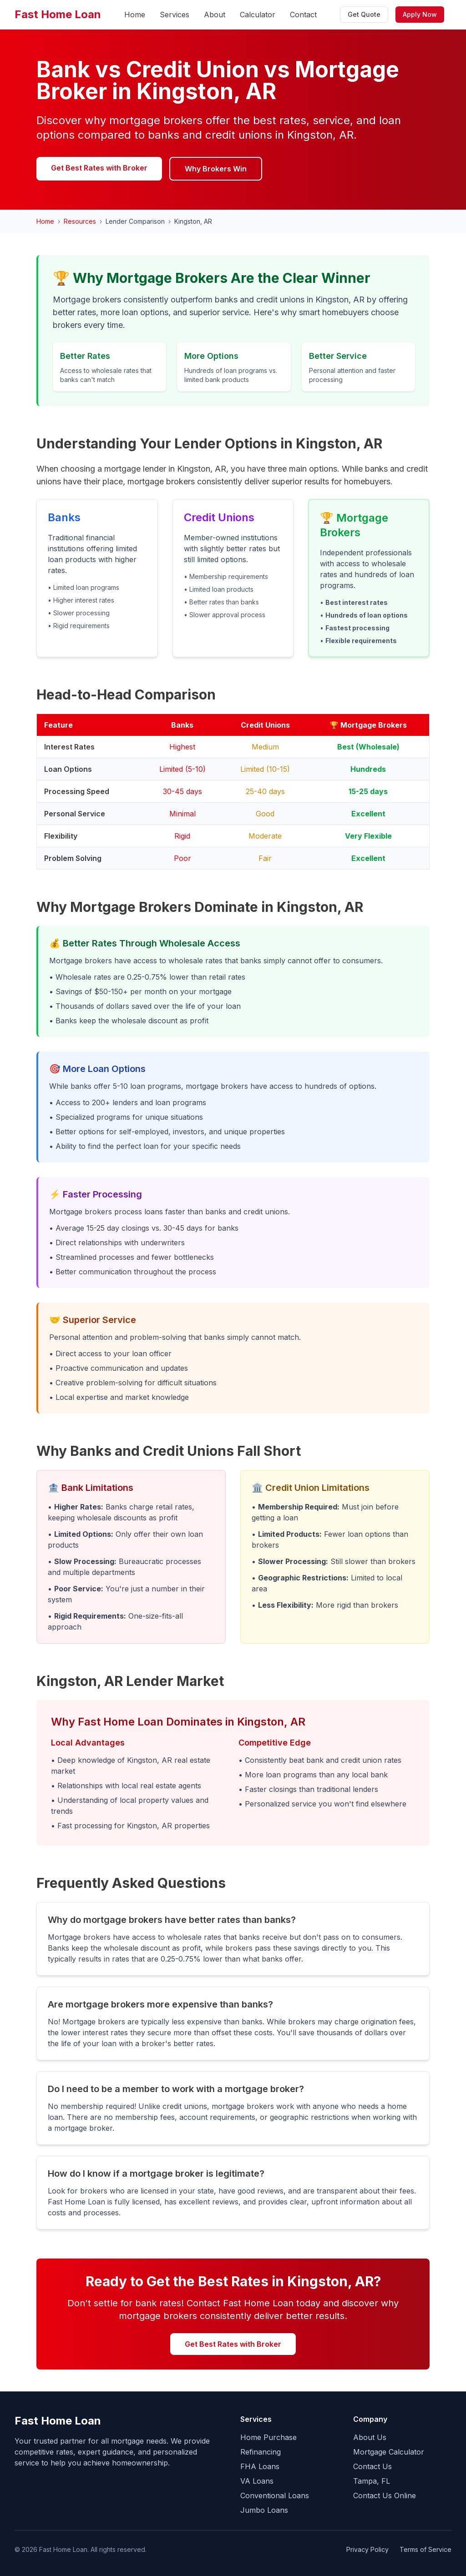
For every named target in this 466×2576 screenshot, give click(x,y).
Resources (80, 221)
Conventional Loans (274, 2495)
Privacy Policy (367, 2549)
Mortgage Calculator (388, 2451)
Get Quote (364, 14)
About (214, 14)
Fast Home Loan (58, 14)
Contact (303, 14)
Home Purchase (268, 2437)
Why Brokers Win (216, 168)
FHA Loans (259, 2466)
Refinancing (260, 2451)
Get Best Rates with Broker (99, 167)
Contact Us (372, 2466)
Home (134, 14)
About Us (369, 2437)
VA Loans (257, 2480)
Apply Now (420, 14)
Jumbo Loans (264, 2510)
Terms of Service (425, 2549)
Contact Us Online (384, 2495)
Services (174, 14)
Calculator (257, 14)
